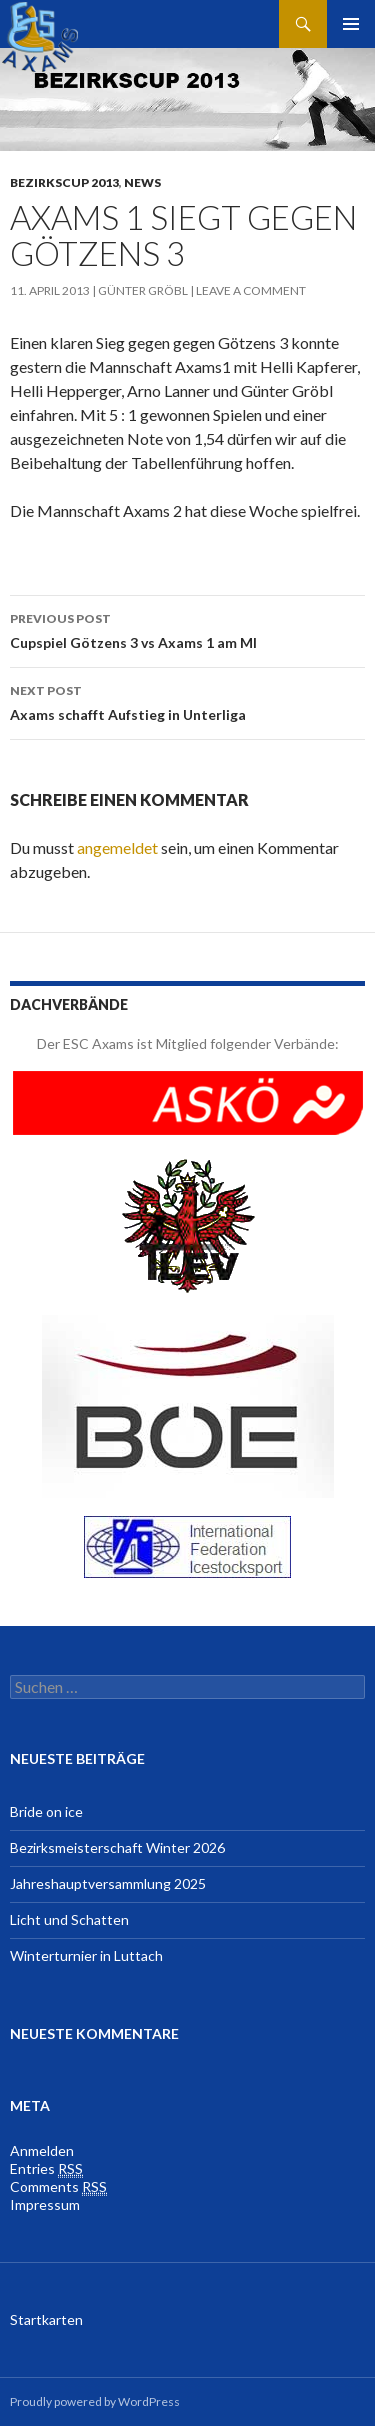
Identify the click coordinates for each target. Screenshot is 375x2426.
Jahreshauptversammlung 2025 (108, 1883)
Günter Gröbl (143, 290)
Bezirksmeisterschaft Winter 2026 (117, 1847)
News (142, 182)
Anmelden (42, 2150)
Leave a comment (251, 290)
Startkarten (46, 2319)
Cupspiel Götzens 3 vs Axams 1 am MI (187, 629)
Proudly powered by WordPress (95, 2401)
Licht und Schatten (69, 1919)
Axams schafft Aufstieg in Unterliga (187, 701)
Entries (46, 2169)
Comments (58, 2187)
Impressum (45, 2204)
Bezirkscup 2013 (64, 182)
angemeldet (117, 847)
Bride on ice (46, 1811)
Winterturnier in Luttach (86, 1955)
